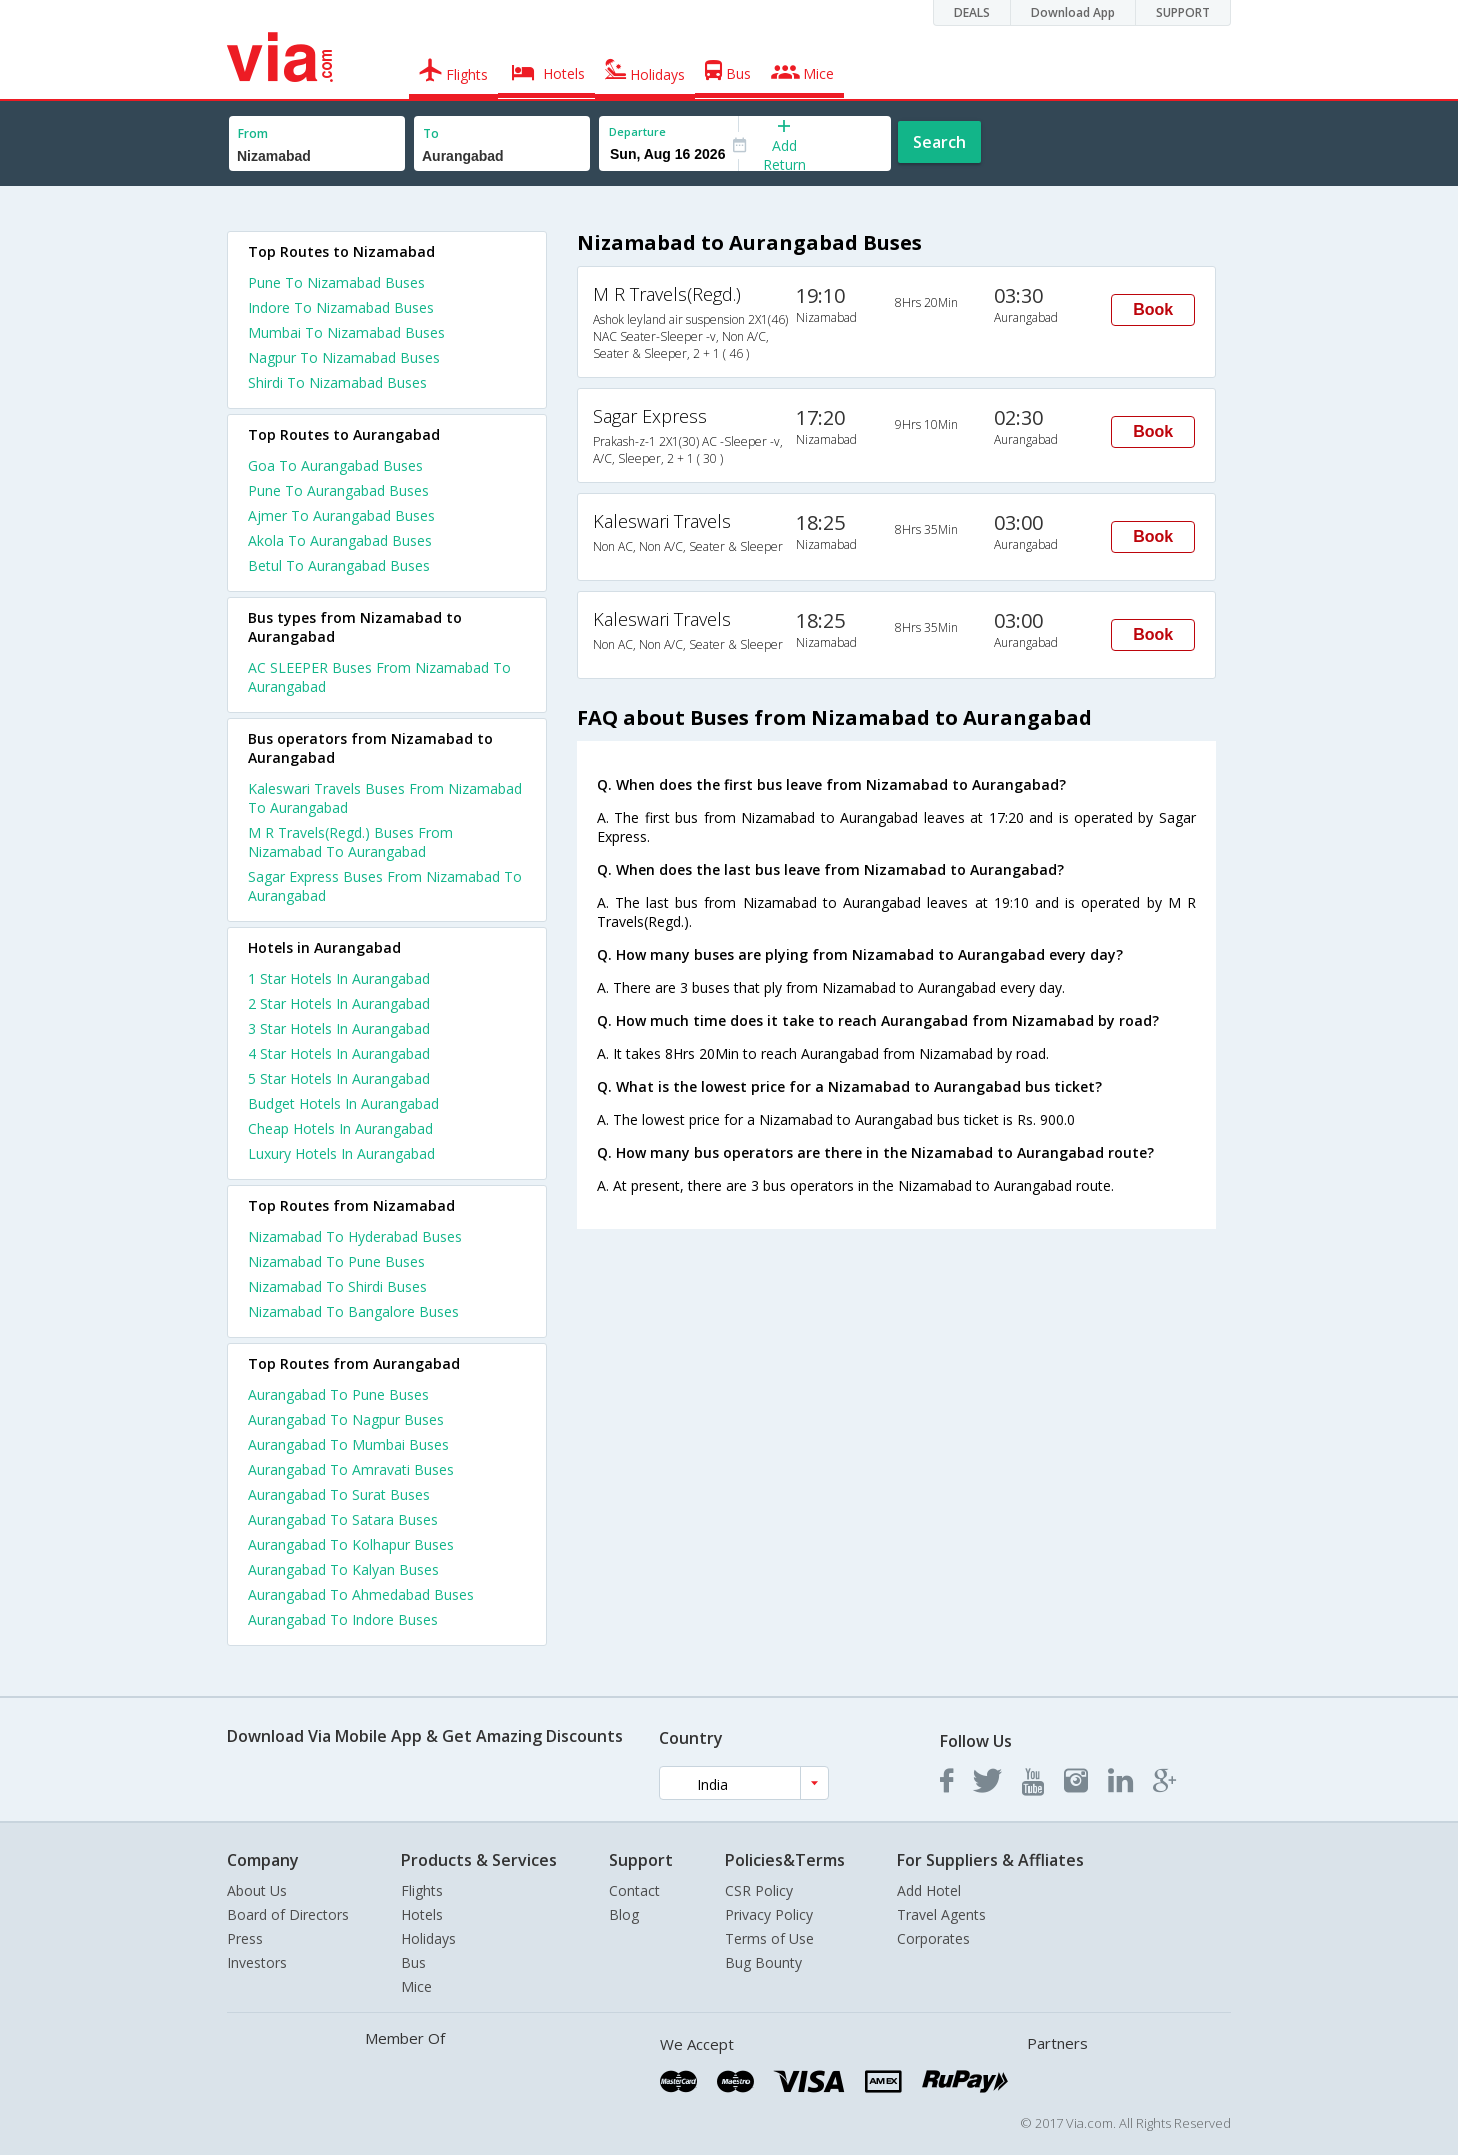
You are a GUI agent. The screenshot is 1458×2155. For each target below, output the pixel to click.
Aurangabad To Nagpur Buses (346, 1419)
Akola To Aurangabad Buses (340, 540)
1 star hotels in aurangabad (339, 978)
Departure (637, 131)
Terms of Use (769, 1938)
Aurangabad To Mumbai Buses (348, 1444)
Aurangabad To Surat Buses (339, 1494)
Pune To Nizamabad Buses (336, 282)
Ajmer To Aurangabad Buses (341, 515)
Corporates (933, 1938)
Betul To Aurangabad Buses (339, 565)
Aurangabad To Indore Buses (343, 1619)
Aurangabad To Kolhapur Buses (351, 1544)
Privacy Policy (769, 1914)
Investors (257, 1962)
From (253, 133)
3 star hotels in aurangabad (339, 1028)
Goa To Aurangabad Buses (335, 465)
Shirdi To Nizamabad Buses (337, 382)
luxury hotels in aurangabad (341, 1153)
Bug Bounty (763, 1962)
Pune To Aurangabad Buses (338, 490)
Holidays (428, 1938)
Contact (634, 1890)
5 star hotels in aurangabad (339, 1078)
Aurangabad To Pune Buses (338, 1394)
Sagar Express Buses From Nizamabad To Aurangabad (385, 886)
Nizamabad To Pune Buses (336, 1261)
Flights (422, 1890)
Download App (1073, 12)
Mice (416, 1986)
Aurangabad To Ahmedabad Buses (361, 1594)
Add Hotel (929, 1890)
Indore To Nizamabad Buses (341, 307)
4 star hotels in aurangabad (339, 1053)
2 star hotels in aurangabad (339, 1003)
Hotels (422, 1914)
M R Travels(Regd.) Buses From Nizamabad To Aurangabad (350, 842)
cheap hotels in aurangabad (340, 1128)
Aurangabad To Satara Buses (343, 1519)
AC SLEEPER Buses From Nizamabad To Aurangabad (379, 677)
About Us (257, 1890)
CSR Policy (759, 1890)
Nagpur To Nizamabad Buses (344, 357)
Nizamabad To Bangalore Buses (353, 1311)
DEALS (972, 12)
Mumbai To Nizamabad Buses (346, 332)
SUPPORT (1183, 12)
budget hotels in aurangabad (343, 1103)
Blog (624, 1914)
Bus (413, 1962)
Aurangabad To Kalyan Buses (343, 1569)
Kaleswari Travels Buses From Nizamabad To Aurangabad (385, 798)
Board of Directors (288, 1914)
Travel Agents (941, 1914)
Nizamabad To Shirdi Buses (337, 1286)
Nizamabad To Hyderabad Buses (355, 1236)
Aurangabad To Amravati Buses (351, 1469)
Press (245, 1938)
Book (1153, 309)
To (431, 133)
